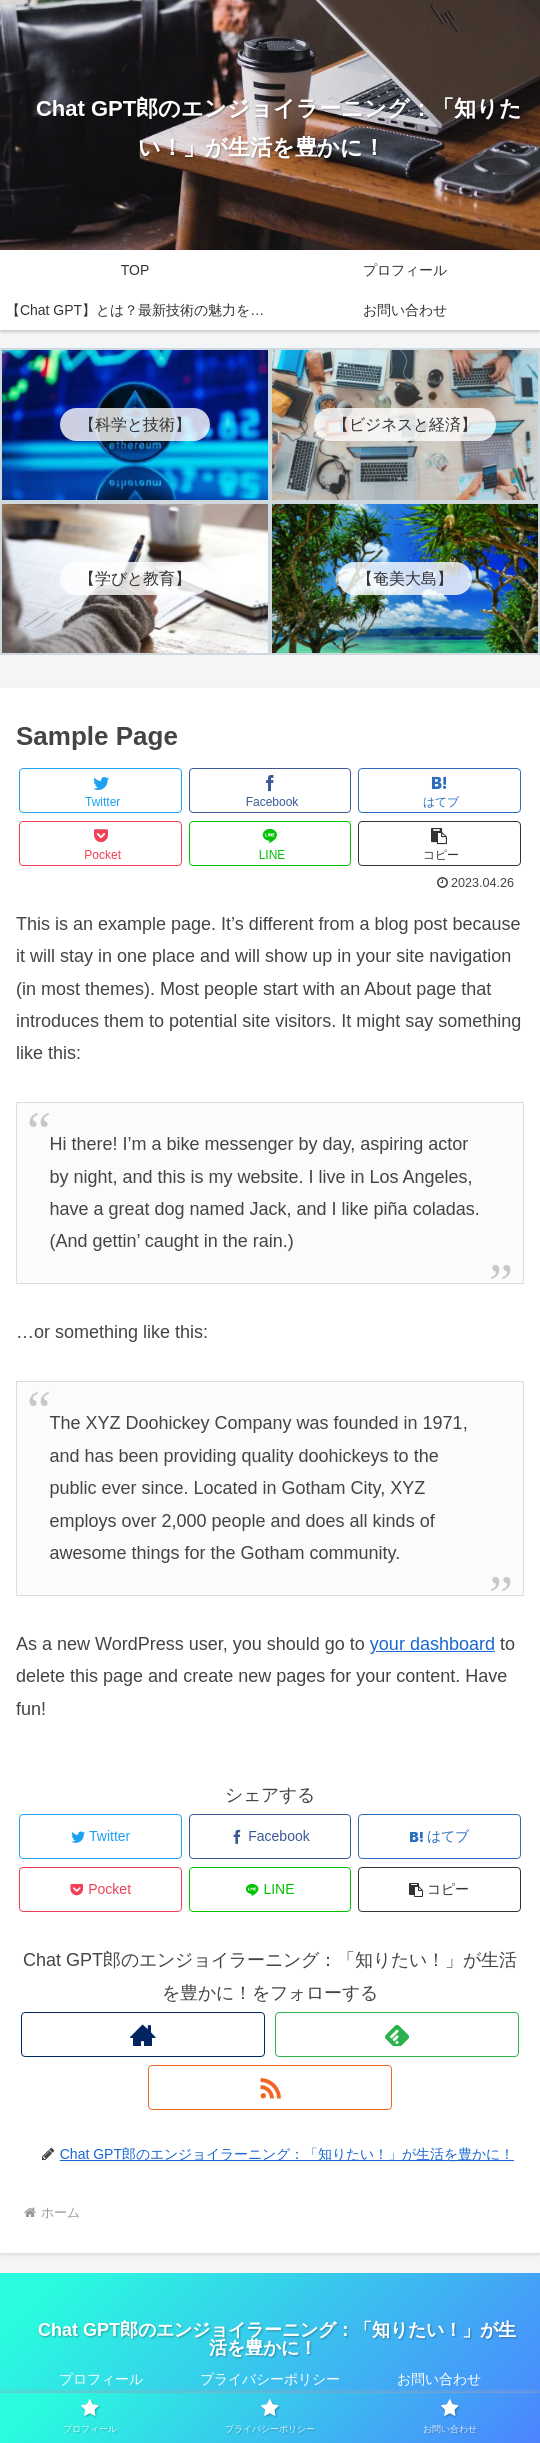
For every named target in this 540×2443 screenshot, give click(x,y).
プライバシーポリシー (270, 2379)
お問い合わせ (439, 2379)
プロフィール (101, 2379)
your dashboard (432, 1644)
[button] (439, 843)
